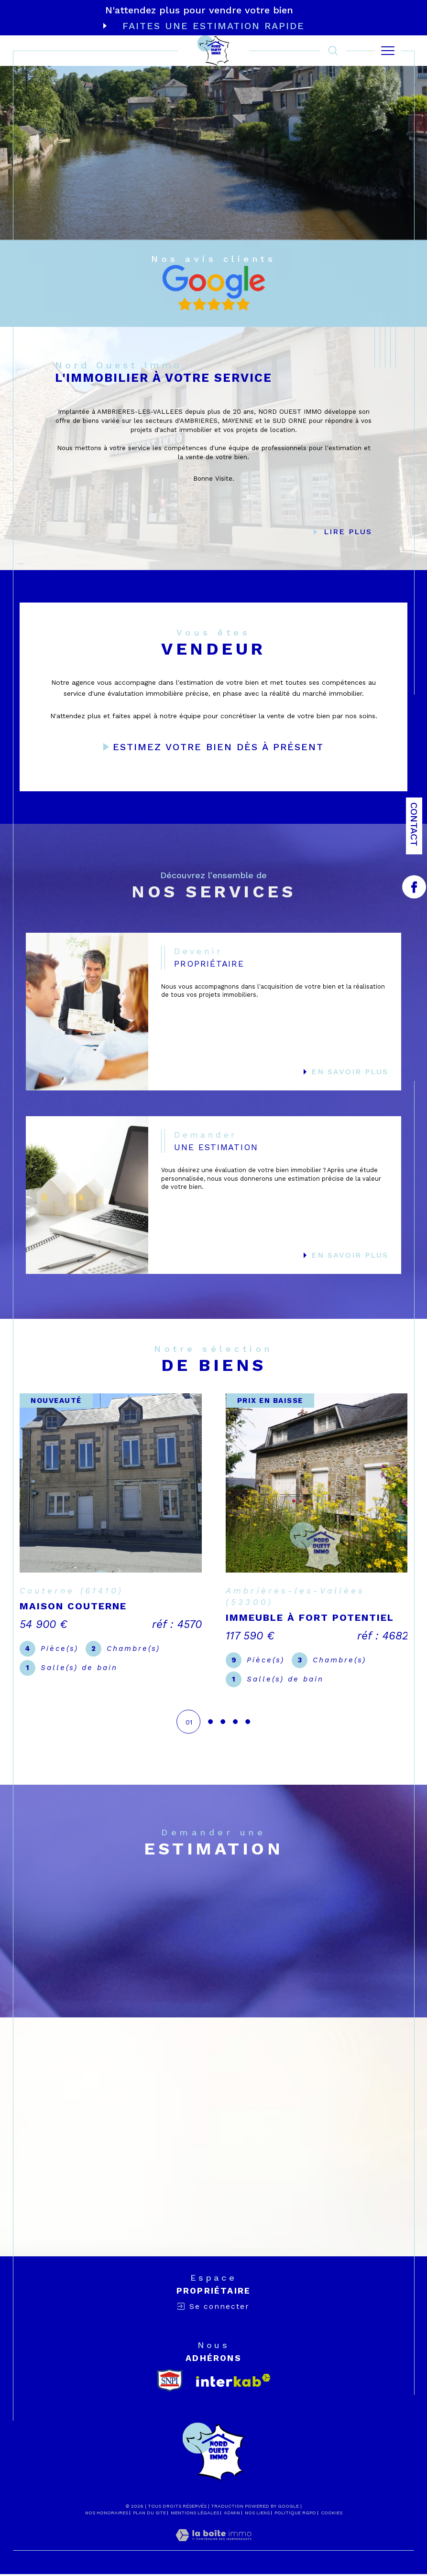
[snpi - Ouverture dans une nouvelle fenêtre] (169, 2382)
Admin (232, 2514)
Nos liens (257, 2514)
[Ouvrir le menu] (388, 50)
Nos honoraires (106, 2514)
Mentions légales (195, 2514)
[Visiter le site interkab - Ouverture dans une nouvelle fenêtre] (233, 2382)
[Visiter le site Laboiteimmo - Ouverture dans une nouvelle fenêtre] (213, 2547)
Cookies (331, 2514)
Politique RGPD (295, 2514)
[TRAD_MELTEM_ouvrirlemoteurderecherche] (333, 50)
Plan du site (149, 2514)
